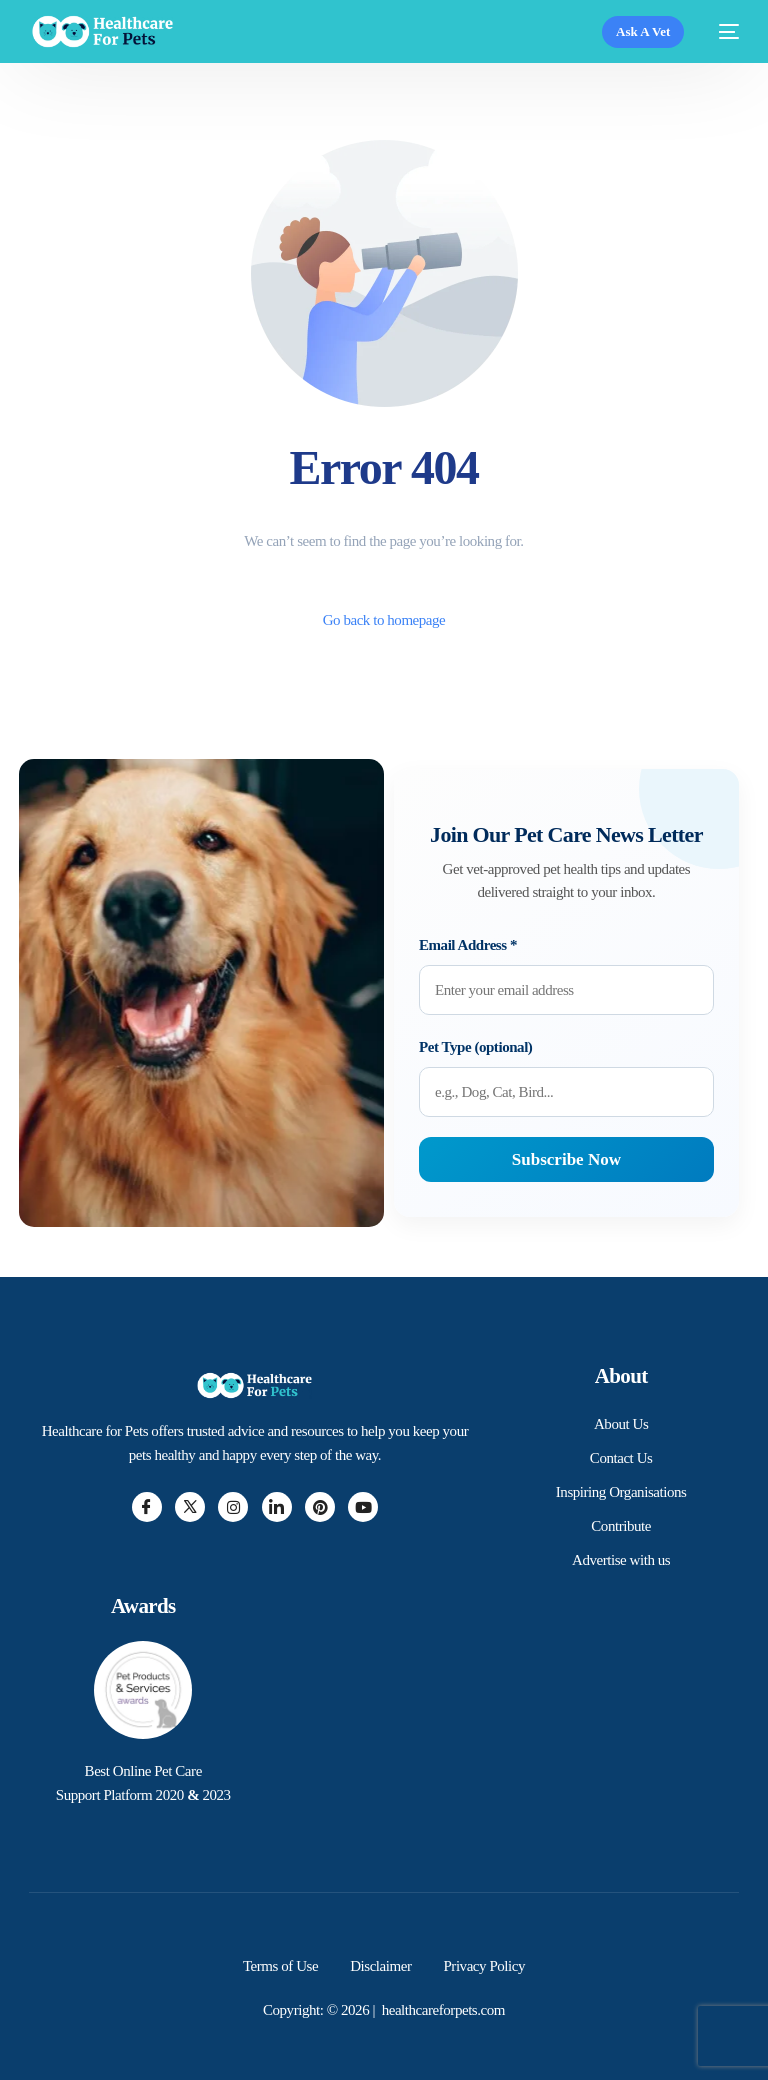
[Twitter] (190, 1507)
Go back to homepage (384, 620)
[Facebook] (147, 1507)
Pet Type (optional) (475, 1047)
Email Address (468, 945)
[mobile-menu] (721, 31)
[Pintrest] (320, 1507)
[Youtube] (363, 1507)
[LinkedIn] (277, 1507)
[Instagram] (233, 1507)
